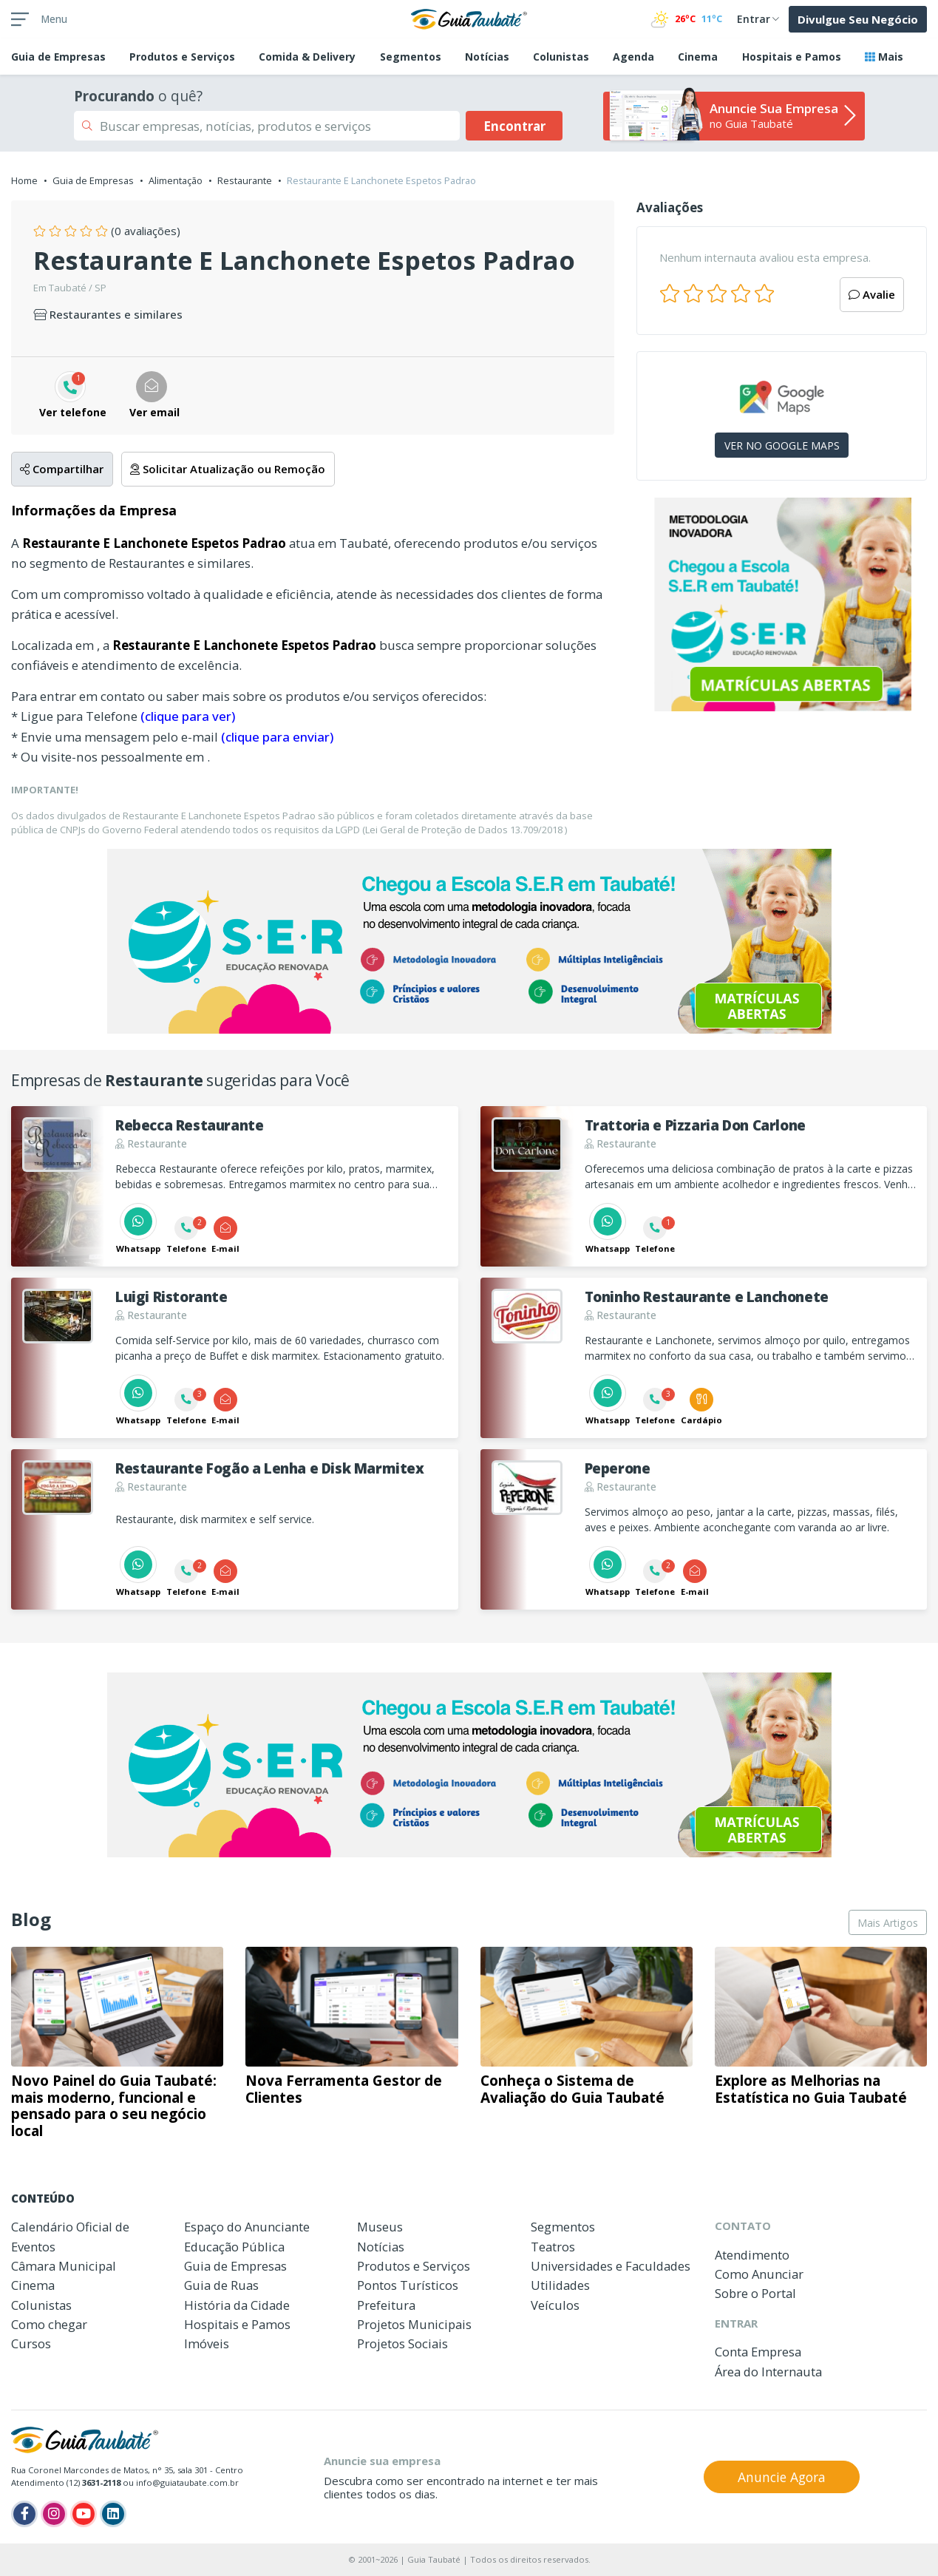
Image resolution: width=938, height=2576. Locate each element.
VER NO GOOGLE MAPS (782, 445)
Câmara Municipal (63, 2265)
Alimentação (176, 180)
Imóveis (206, 2343)
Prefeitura (386, 2305)
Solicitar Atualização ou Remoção (227, 468)
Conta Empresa (758, 2351)
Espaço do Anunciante (247, 2226)
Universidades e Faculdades (610, 2265)
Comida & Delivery (307, 57)
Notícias (487, 57)
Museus (380, 2226)
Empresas (58, 57)
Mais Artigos (887, 1923)
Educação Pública (234, 2246)
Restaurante (244, 180)
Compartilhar (61, 468)
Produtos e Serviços (182, 57)
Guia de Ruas (221, 2285)
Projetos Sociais (402, 2343)
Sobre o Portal (755, 2293)
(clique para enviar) (277, 736)
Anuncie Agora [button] (782, 2477)
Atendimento (752, 2254)
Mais (884, 57)
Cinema (698, 57)
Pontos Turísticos (407, 2285)
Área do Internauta (768, 2371)
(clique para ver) (187, 716)
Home (24, 180)
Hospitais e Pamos (791, 57)
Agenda (633, 57)
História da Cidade (237, 2305)
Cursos (31, 2343)
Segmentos (410, 57)
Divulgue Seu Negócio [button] (858, 19)
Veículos (555, 2305)
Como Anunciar (759, 2273)
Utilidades (560, 2285)
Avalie (872, 294)
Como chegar (49, 2324)
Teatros (553, 2246)
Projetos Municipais (414, 2324)
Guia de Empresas (93, 180)
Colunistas (561, 57)
